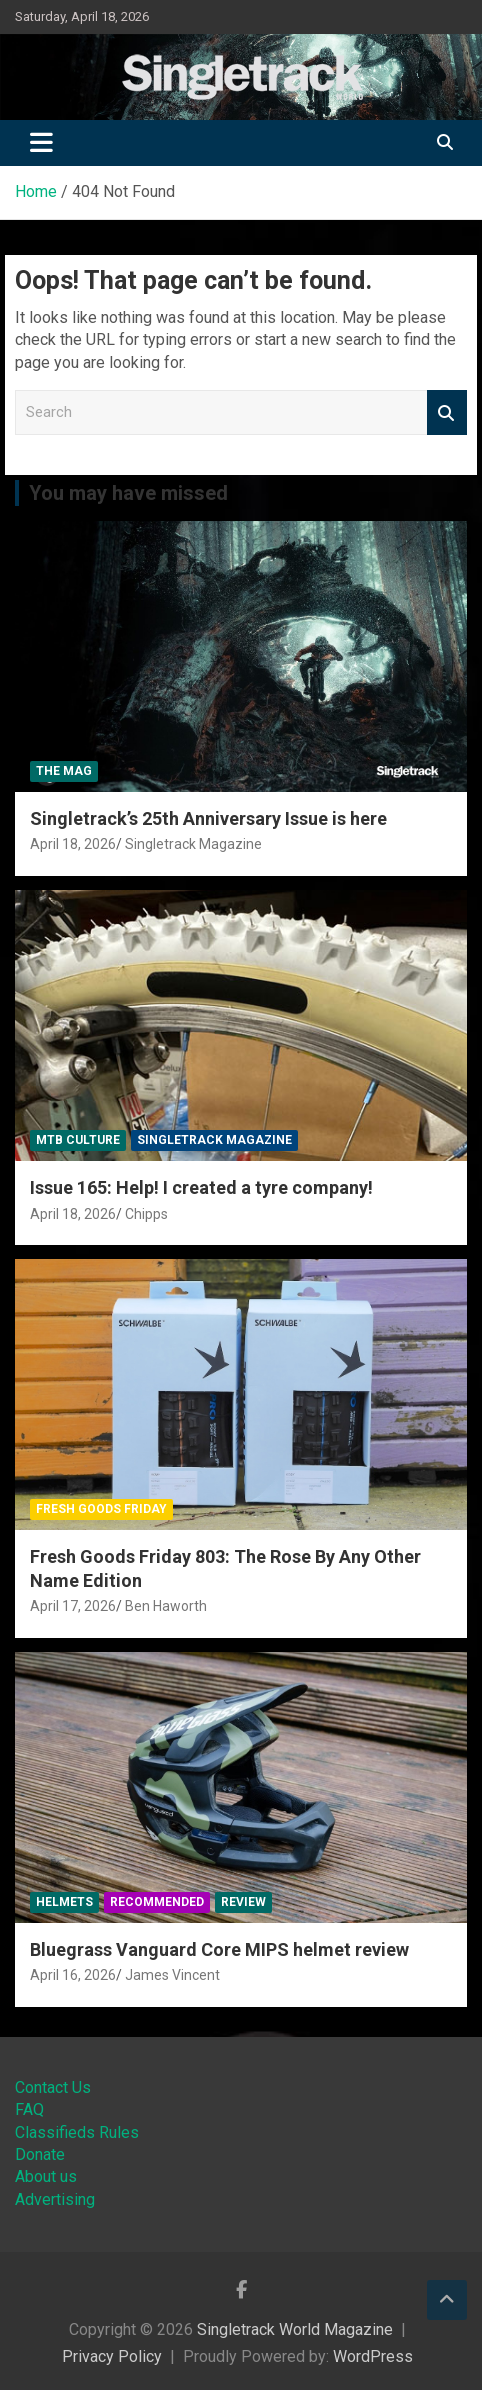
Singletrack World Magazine (295, 2329)
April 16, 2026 (73, 1975)
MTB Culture (78, 1140)
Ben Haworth (166, 1606)
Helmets (64, 1902)
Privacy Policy (112, 2356)
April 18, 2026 (73, 844)
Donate (40, 2154)
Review (243, 1902)
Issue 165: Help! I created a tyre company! (201, 1187)
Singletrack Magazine (193, 844)
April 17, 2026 (73, 1606)
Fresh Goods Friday (101, 1509)
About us (46, 2176)
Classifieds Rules (77, 2132)
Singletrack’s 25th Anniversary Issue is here (208, 818)
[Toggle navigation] (41, 143)
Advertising (55, 2199)
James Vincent (172, 1975)
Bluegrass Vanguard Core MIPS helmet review (219, 1949)
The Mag (64, 771)
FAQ (29, 2109)
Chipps (146, 1214)
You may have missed (128, 493)
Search (447, 412)
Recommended (157, 1902)
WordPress (373, 2356)
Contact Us (53, 2087)
